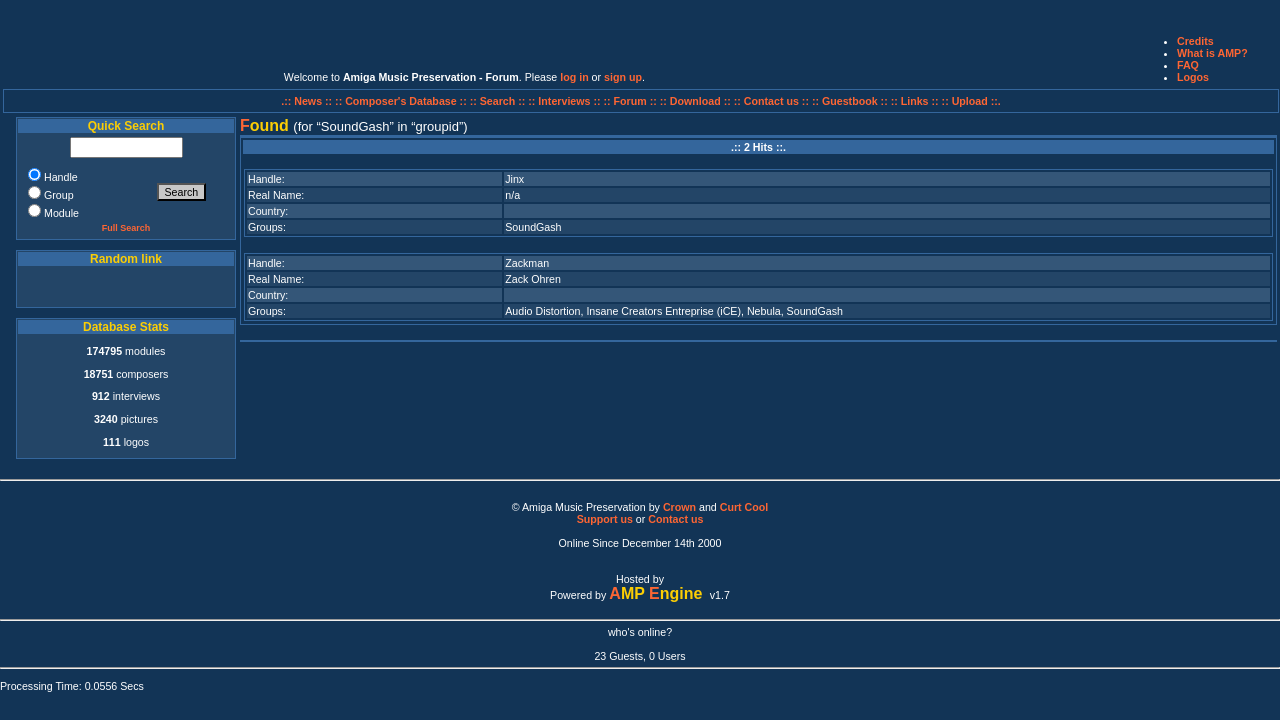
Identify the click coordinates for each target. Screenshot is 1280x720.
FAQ (1188, 65)
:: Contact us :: (771, 101)
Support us (605, 519)
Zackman (527, 263)
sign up (623, 77)
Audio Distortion (542, 311)
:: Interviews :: (565, 101)
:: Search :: (499, 101)
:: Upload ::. (971, 101)
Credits (1195, 41)
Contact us (675, 519)
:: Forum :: (632, 101)
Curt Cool (744, 507)
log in (574, 77)
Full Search (126, 228)
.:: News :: (308, 101)
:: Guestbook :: (850, 101)
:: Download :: (697, 101)
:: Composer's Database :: (402, 101)
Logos (1193, 77)
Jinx (514, 179)
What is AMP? (1212, 53)
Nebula (764, 311)
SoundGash (533, 227)
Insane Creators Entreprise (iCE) (663, 311)
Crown (679, 507)
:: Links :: (915, 101)
